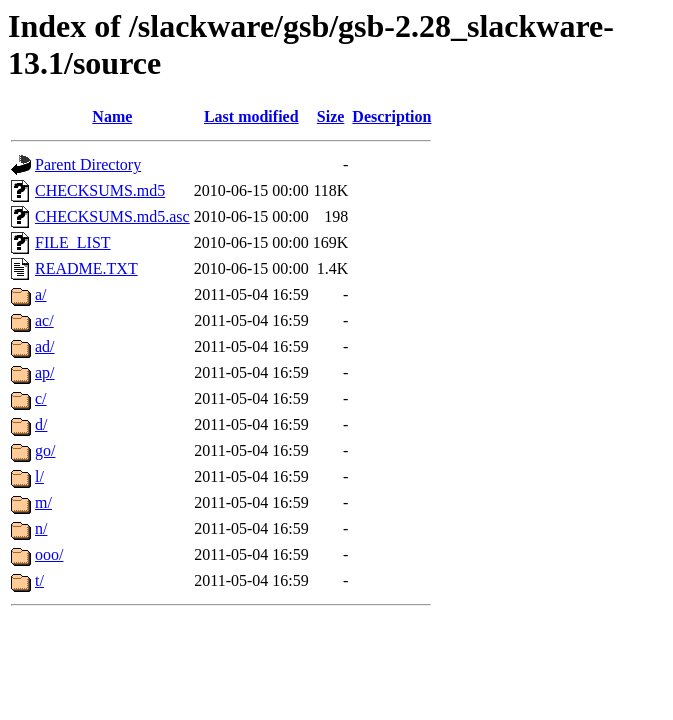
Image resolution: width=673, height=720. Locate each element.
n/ (41, 528)
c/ (41, 398)
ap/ (45, 372)
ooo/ (49, 554)
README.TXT (86, 268)
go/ (45, 450)
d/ (41, 424)
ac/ (44, 320)
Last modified (251, 116)
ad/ (45, 346)
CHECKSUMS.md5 (100, 190)
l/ (39, 476)
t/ (39, 580)
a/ (41, 294)
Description (391, 116)
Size (331, 116)
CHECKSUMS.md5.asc (112, 216)
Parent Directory (88, 164)
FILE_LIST (73, 242)
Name (112, 116)
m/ (43, 502)
